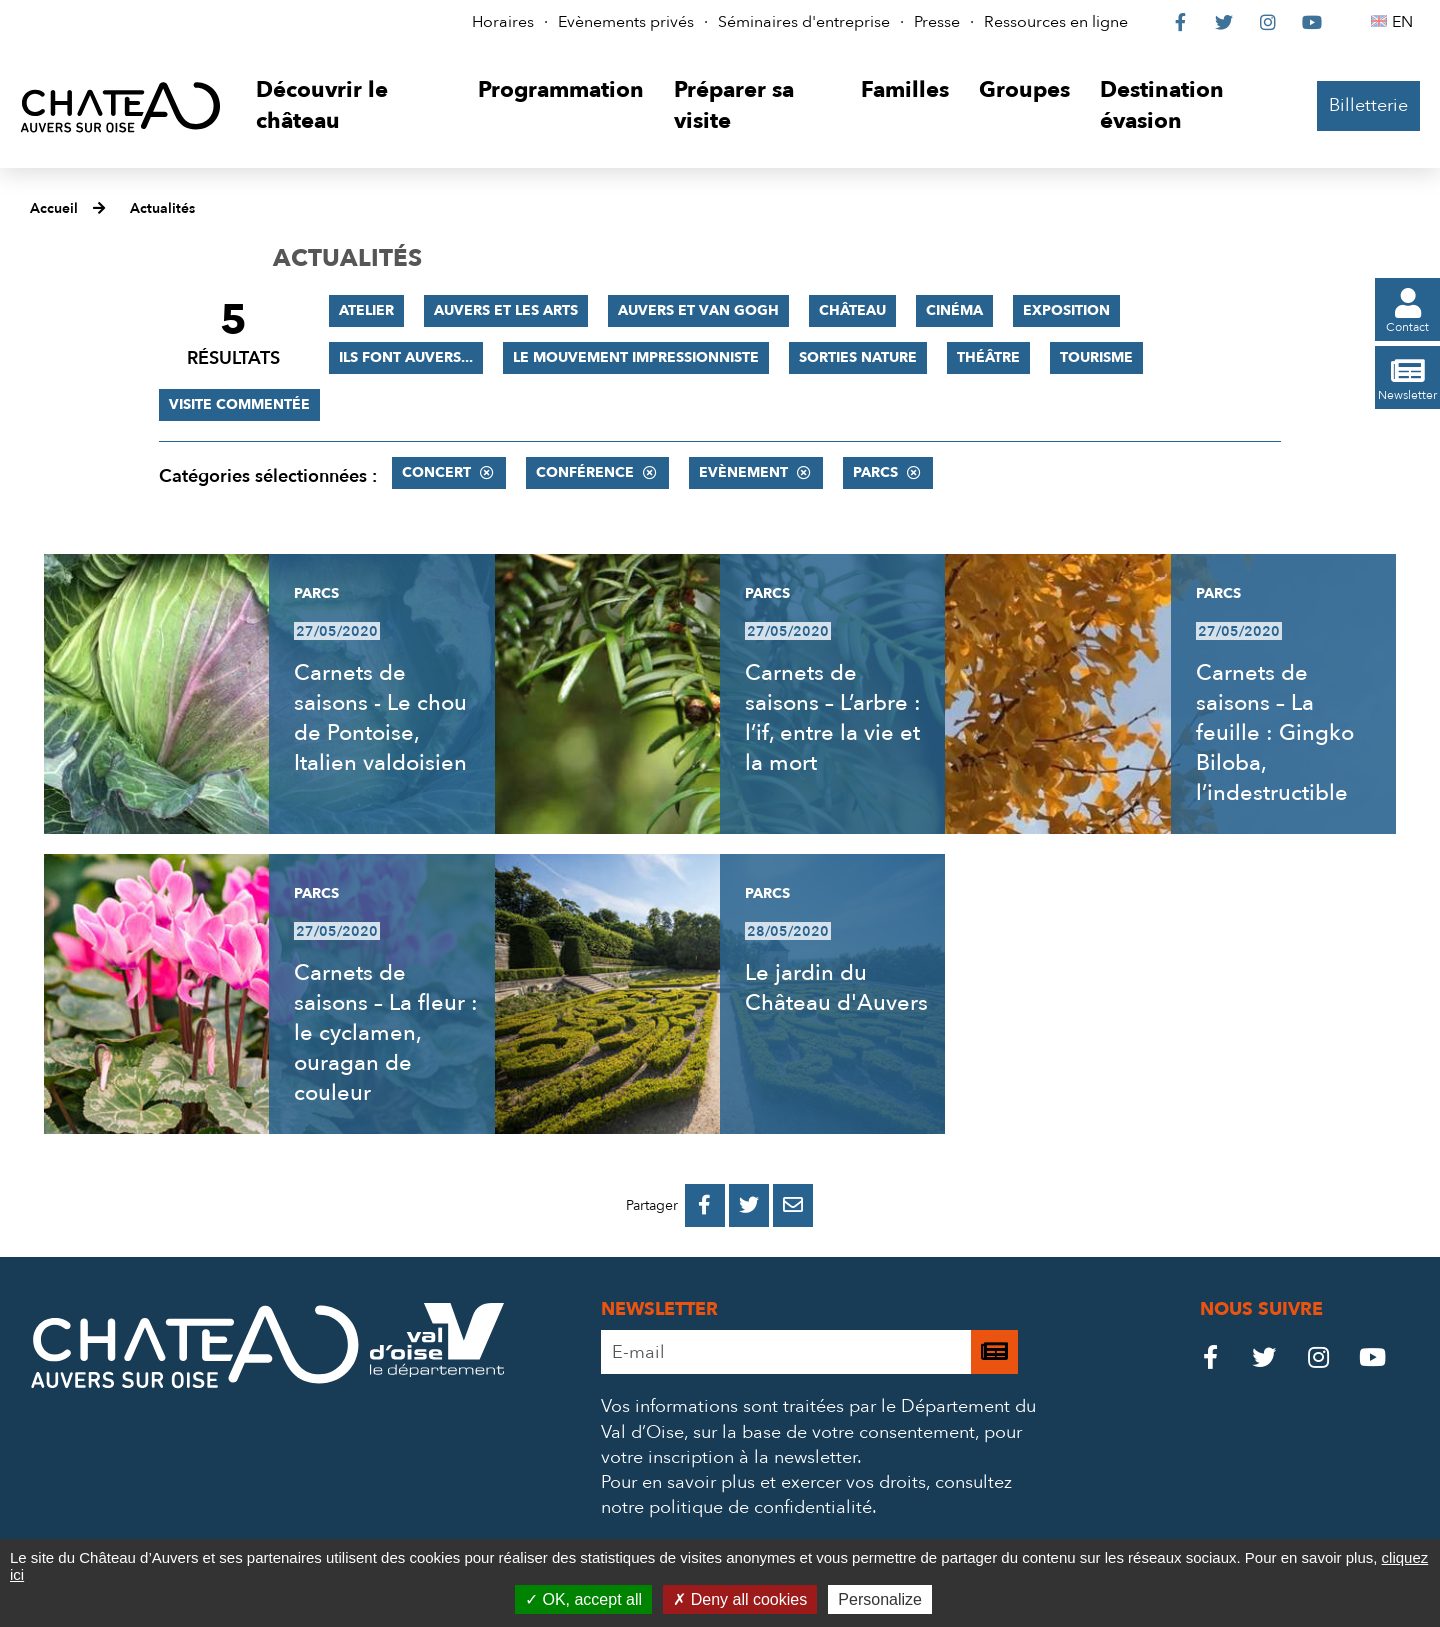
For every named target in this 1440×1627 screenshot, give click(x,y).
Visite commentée (239, 404)
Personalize (880, 1599)
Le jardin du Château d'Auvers (836, 988)
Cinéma (954, 310)
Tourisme (1096, 357)
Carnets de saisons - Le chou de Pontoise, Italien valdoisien (380, 718)
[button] (351, 106)
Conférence (585, 472)
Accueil (54, 208)
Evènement (743, 472)
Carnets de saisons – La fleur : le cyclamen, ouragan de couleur (386, 1033)
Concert (436, 472)
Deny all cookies (740, 1599)
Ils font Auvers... (406, 357)
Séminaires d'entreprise (804, 22)
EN (1405, 22)
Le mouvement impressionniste (636, 357)
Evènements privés (626, 22)
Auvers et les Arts (506, 310)
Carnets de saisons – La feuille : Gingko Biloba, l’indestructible (1275, 733)
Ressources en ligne (1056, 22)
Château (852, 310)
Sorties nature (858, 357)
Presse (937, 22)
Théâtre (988, 357)
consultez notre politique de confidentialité (806, 1495)
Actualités (162, 208)
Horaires (503, 22)
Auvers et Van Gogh (698, 310)
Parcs (875, 472)
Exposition (1066, 310)
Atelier (366, 310)
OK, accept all (583, 1599)
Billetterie (1368, 105)
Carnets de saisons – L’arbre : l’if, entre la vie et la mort (833, 718)
